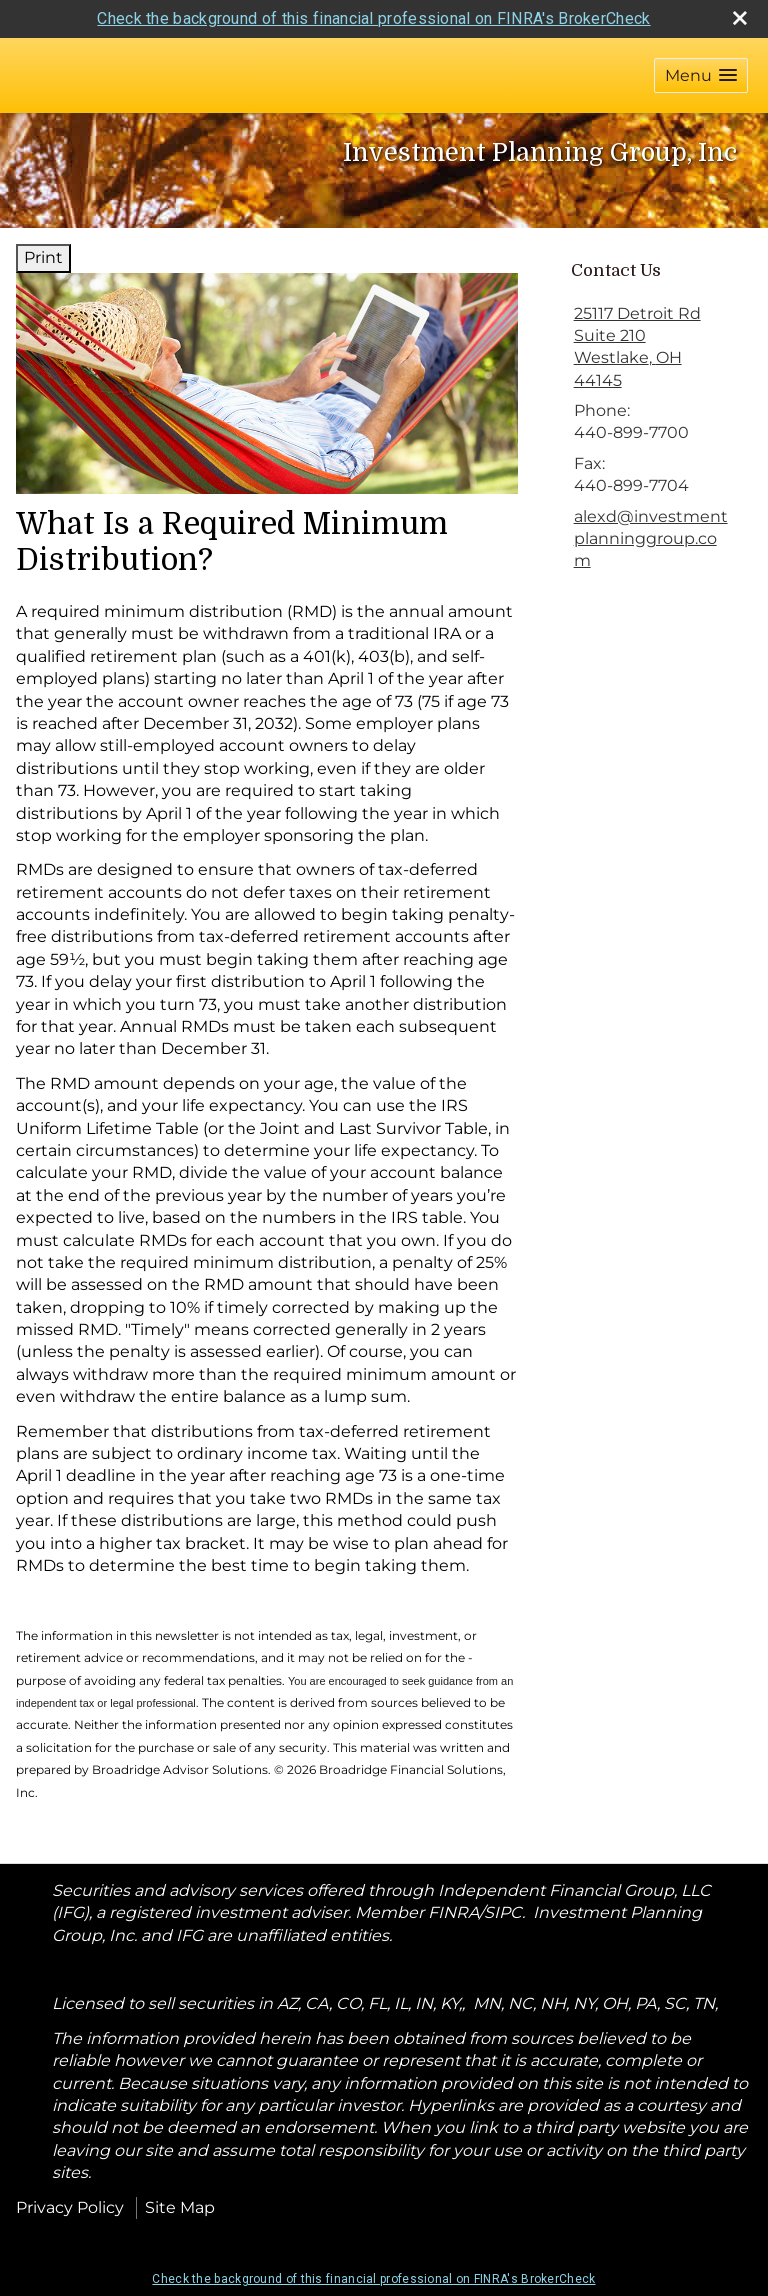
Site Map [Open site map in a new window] (180, 2207)
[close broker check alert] (740, 18)
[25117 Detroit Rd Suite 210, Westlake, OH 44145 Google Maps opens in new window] (653, 348)
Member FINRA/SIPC (438, 1912)
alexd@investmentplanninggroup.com (651, 539)
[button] (701, 75)
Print (43, 257)
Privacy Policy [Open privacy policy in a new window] (70, 2207)
